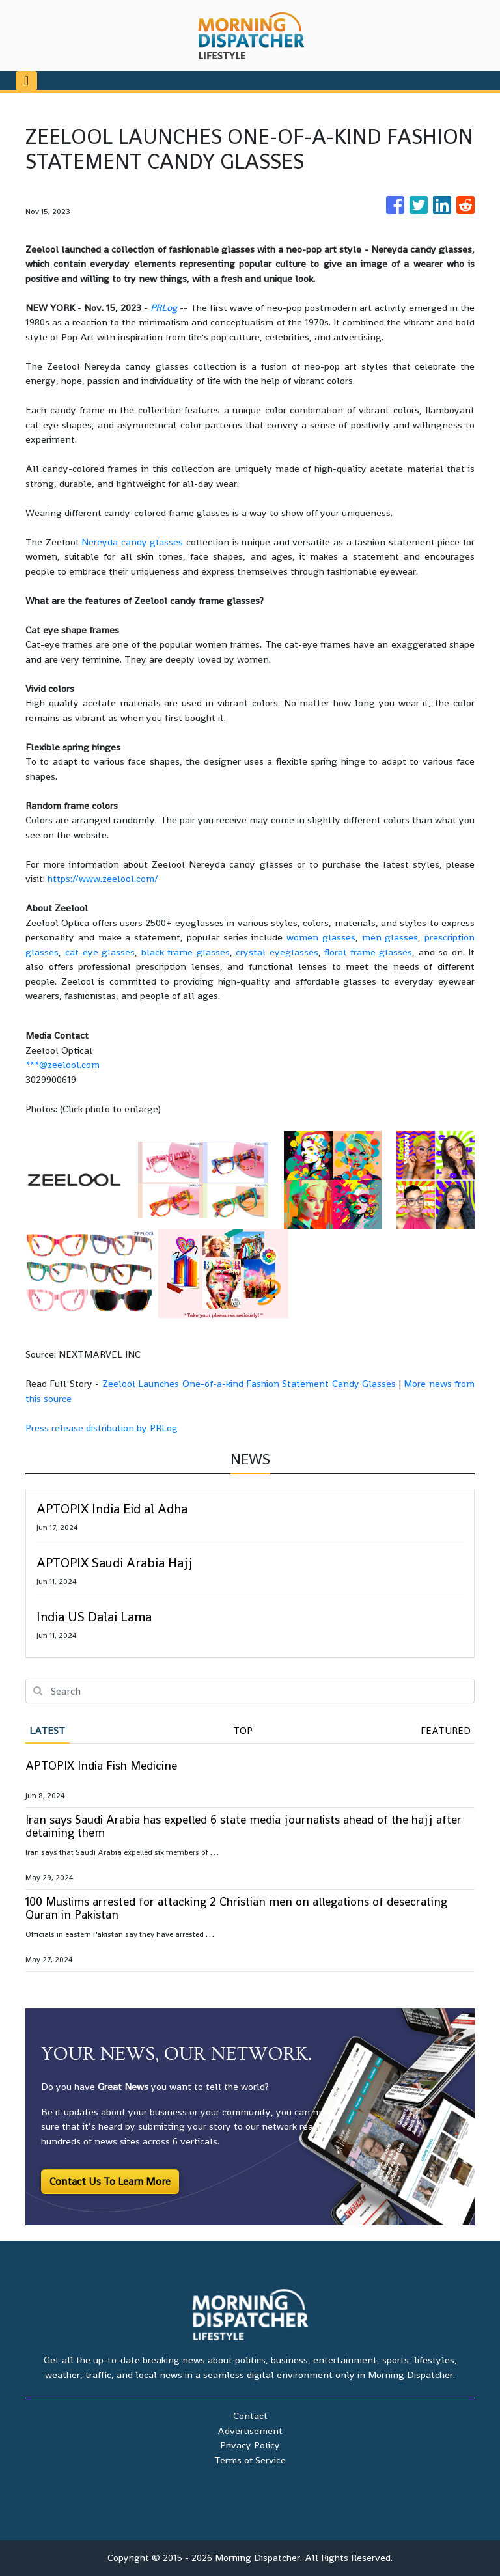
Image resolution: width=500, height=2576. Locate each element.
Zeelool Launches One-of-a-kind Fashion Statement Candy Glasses (249, 1383)
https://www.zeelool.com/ (103, 878)
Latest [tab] (47, 1730)
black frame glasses (185, 952)
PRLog (163, 307)
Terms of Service (250, 2460)
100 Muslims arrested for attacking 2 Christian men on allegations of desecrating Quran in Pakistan (236, 1908)
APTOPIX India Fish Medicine (101, 1765)
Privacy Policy (250, 2445)
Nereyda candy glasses (132, 542)
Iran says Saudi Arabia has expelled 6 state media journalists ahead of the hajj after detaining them (243, 1826)
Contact (250, 2415)
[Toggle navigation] (26, 80)
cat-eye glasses (100, 952)
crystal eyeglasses (277, 952)
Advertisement (250, 2430)
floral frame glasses (368, 952)
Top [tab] (243, 1730)
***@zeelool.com (62, 1064)
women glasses (320, 937)
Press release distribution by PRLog (101, 1427)
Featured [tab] (446, 1730)
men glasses (390, 937)
